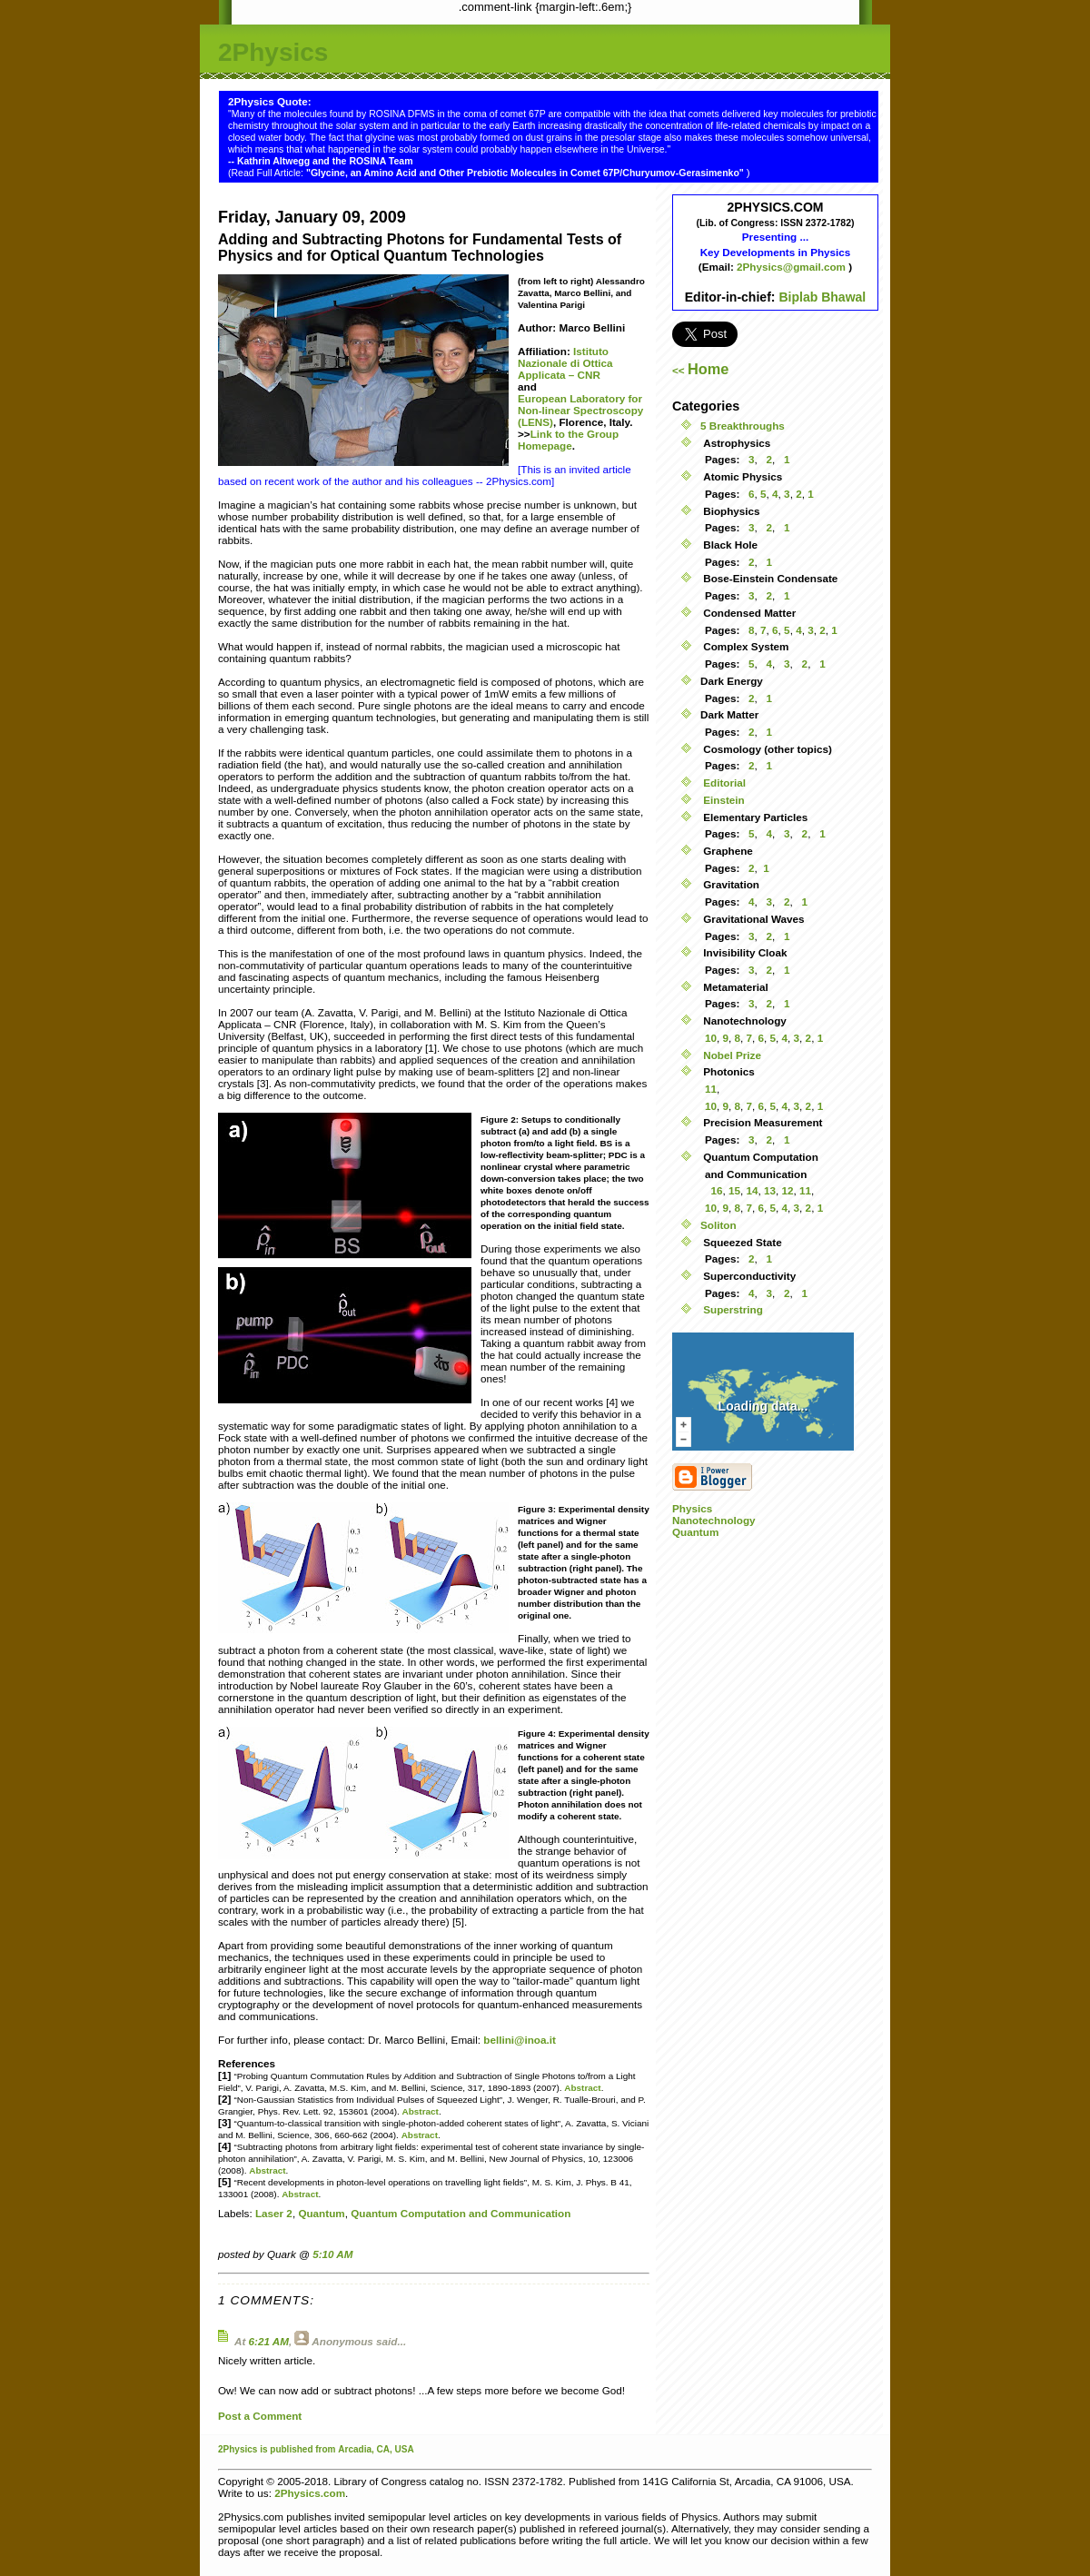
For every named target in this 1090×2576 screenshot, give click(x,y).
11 (711, 1089)
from (325, 2449)
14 (752, 1190)
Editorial (723, 782)
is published (286, 2449)
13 (770, 1190)
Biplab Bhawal (822, 297)
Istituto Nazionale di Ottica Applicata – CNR (565, 363)
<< (700, 370)
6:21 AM (269, 2341)
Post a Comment (260, 2416)
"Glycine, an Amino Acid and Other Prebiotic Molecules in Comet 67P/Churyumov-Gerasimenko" (526, 172)
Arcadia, (355, 2449)
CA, (386, 2449)
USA (404, 2449)
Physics (692, 1508)
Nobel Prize (730, 1055)
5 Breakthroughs (742, 425)
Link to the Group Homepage (568, 439)
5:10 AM (332, 2254)
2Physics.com (309, 2493)
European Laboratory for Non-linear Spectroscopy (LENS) (580, 410)
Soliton (718, 1225)
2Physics (273, 52)
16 (716, 1190)
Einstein (722, 800)
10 (711, 1038)
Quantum (321, 2213)
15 (734, 1190)
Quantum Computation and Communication (460, 2213)
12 (788, 1190)
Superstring (731, 1309)
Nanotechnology (714, 1520)
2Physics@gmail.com (792, 266)
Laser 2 (273, 2213)
